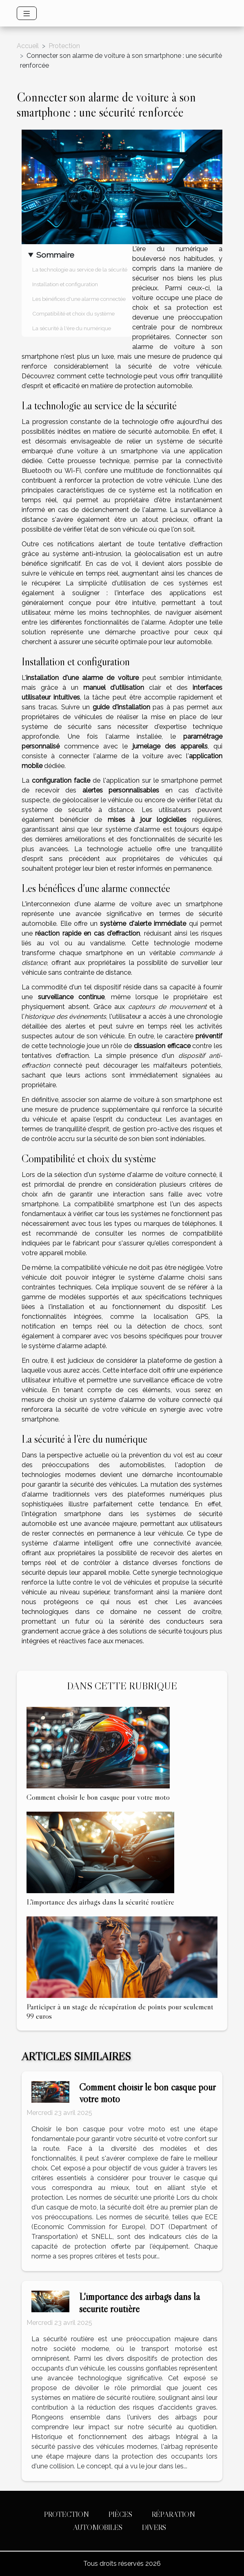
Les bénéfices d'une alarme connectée (79, 299)
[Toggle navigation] (27, 13)
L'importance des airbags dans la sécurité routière (100, 1902)
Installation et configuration (65, 284)
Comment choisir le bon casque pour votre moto (98, 1797)
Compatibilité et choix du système (73, 313)
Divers (154, 2527)
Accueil (28, 46)
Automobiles (97, 2527)
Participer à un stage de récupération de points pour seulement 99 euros (120, 2011)
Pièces (120, 2514)
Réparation (173, 2514)
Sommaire (55, 254)
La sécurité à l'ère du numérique (71, 328)
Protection (64, 46)
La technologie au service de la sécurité (79, 269)
